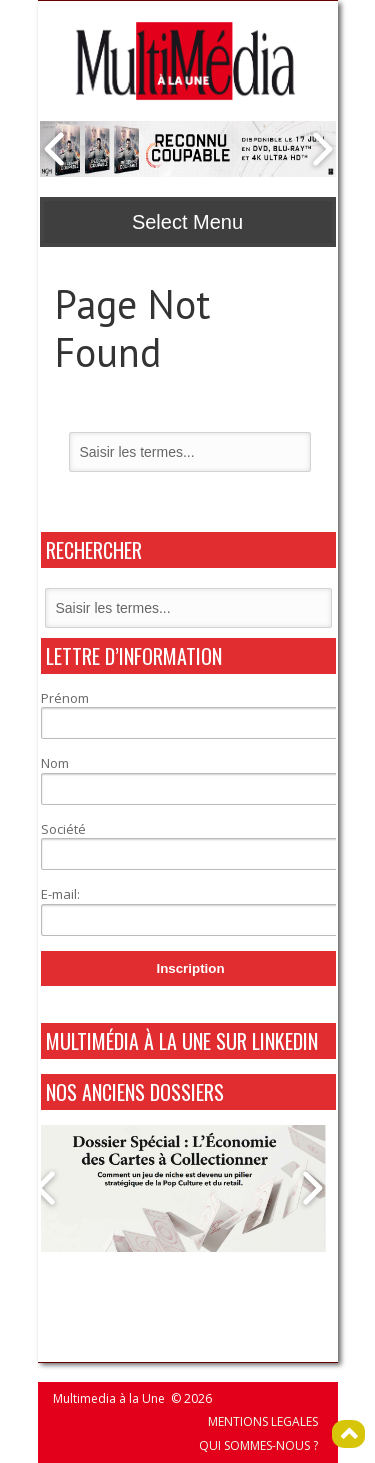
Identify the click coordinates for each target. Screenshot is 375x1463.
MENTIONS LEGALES (263, 1421)
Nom (55, 763)
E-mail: (60, 894)
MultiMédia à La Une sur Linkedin (182, 1041)
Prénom (65, 698)
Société (63, 829)
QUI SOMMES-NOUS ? (258, 1445)
